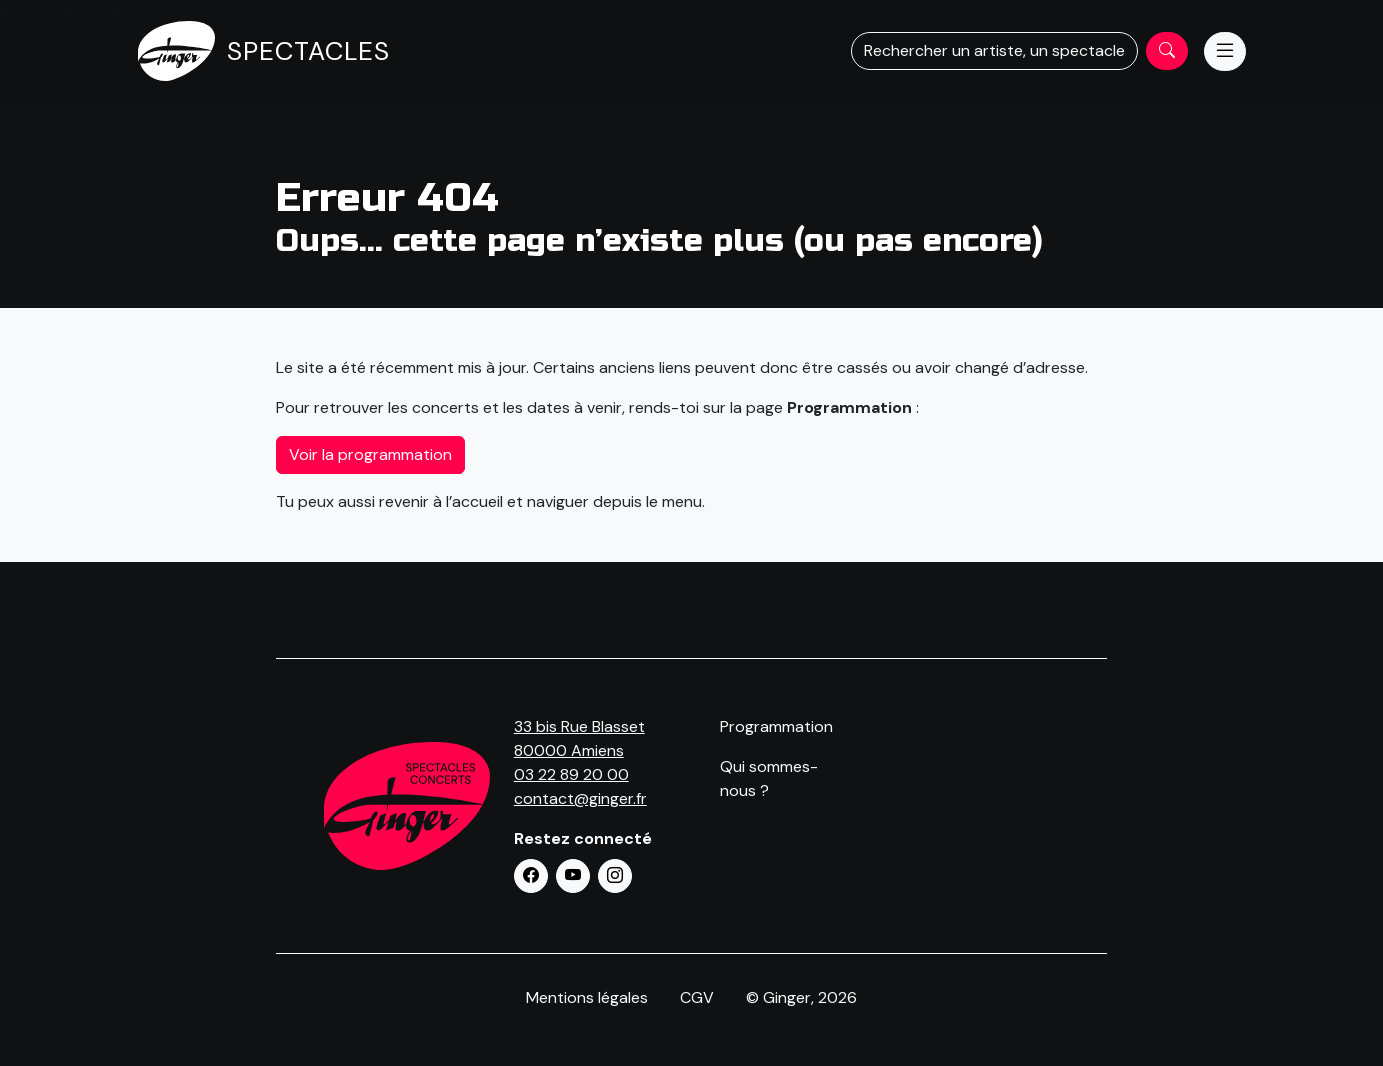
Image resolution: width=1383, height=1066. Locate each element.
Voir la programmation (370, 454)
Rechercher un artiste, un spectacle (994, 50)
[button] (531, 876)
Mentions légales (587, 997)
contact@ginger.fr (580, 798)
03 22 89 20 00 (571, 774)
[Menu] (1225, 51)
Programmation (776, 726)
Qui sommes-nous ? (769, 778)
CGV (697, 997)
